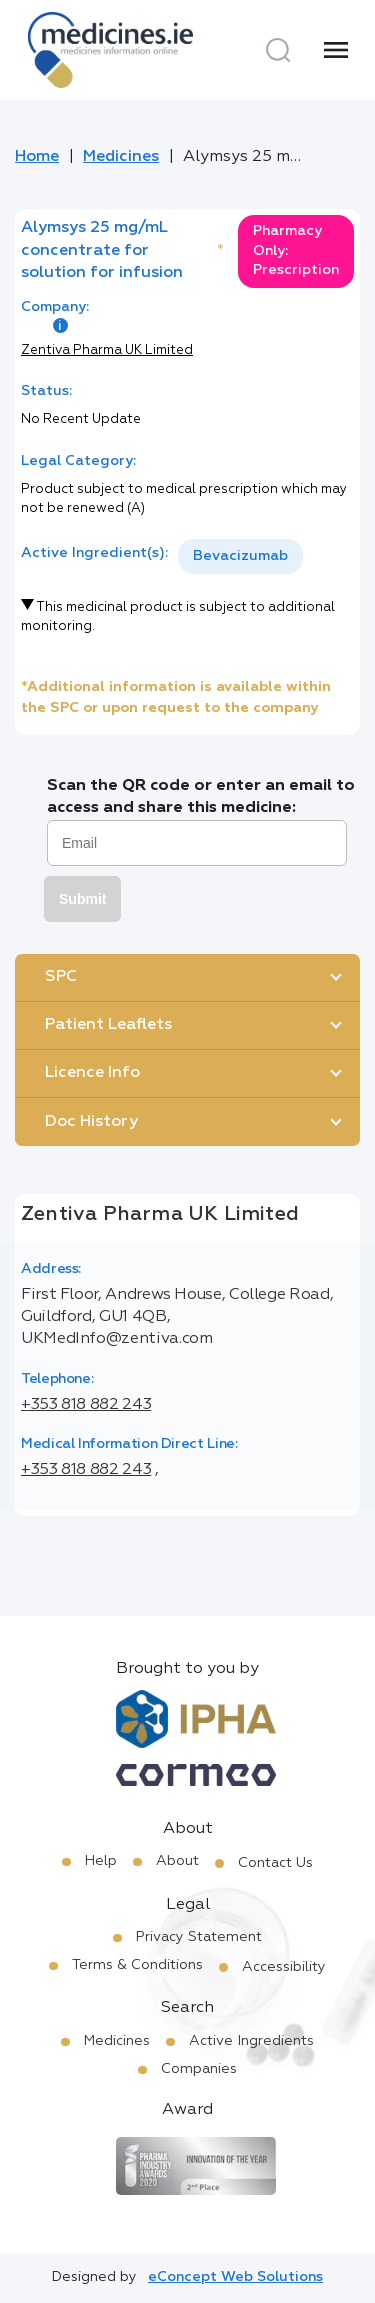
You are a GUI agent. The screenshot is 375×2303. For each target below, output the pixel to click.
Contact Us (275, 1863)
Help (101, 1861)
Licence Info (92, 1073)
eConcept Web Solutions (235, 2277)
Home (37, 157)
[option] (240, 556)
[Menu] (336, 50)
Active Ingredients (251, 2041)
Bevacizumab (240, 556)
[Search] (278, 50)
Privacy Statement (199, 1937)
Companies (199, 2069)
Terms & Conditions (137, 1965)
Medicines (121, 157)
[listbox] (240, 556)
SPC (61, 977)
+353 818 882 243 (86, 1405)
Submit (82, 899)
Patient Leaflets (108, 1025)
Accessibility (284, 1967)
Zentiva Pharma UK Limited (107, 350)
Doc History (91, 1122)
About (177, 1861)
